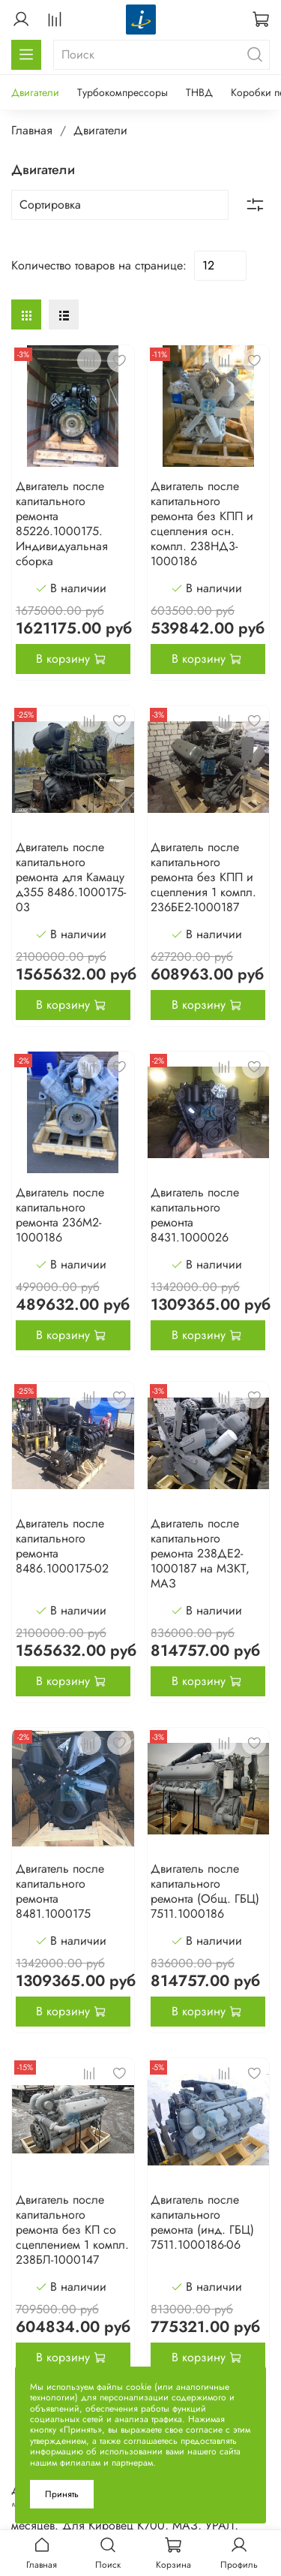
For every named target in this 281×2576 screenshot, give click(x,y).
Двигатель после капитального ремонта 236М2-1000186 (60, 1215)
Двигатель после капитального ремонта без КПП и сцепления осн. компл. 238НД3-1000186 (202, 523)
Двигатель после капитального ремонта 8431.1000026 (195, 1215)
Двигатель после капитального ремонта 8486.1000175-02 (62, 1546)
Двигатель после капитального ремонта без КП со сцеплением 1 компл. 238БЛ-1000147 (72, 2229)
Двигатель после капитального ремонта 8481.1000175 (60, 1891)
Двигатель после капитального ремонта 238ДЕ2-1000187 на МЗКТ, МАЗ (200, 1553)
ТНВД (199, 92)
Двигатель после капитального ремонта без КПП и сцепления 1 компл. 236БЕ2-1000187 (203, 877)
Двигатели (35, 92)
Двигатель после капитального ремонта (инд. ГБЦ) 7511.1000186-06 (202, 2222)
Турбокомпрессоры (122, 92)
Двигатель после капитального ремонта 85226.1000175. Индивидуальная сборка (62, 523)
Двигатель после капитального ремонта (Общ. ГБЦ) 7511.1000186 (205, 1891)
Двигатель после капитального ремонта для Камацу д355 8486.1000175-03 (71, 877)
